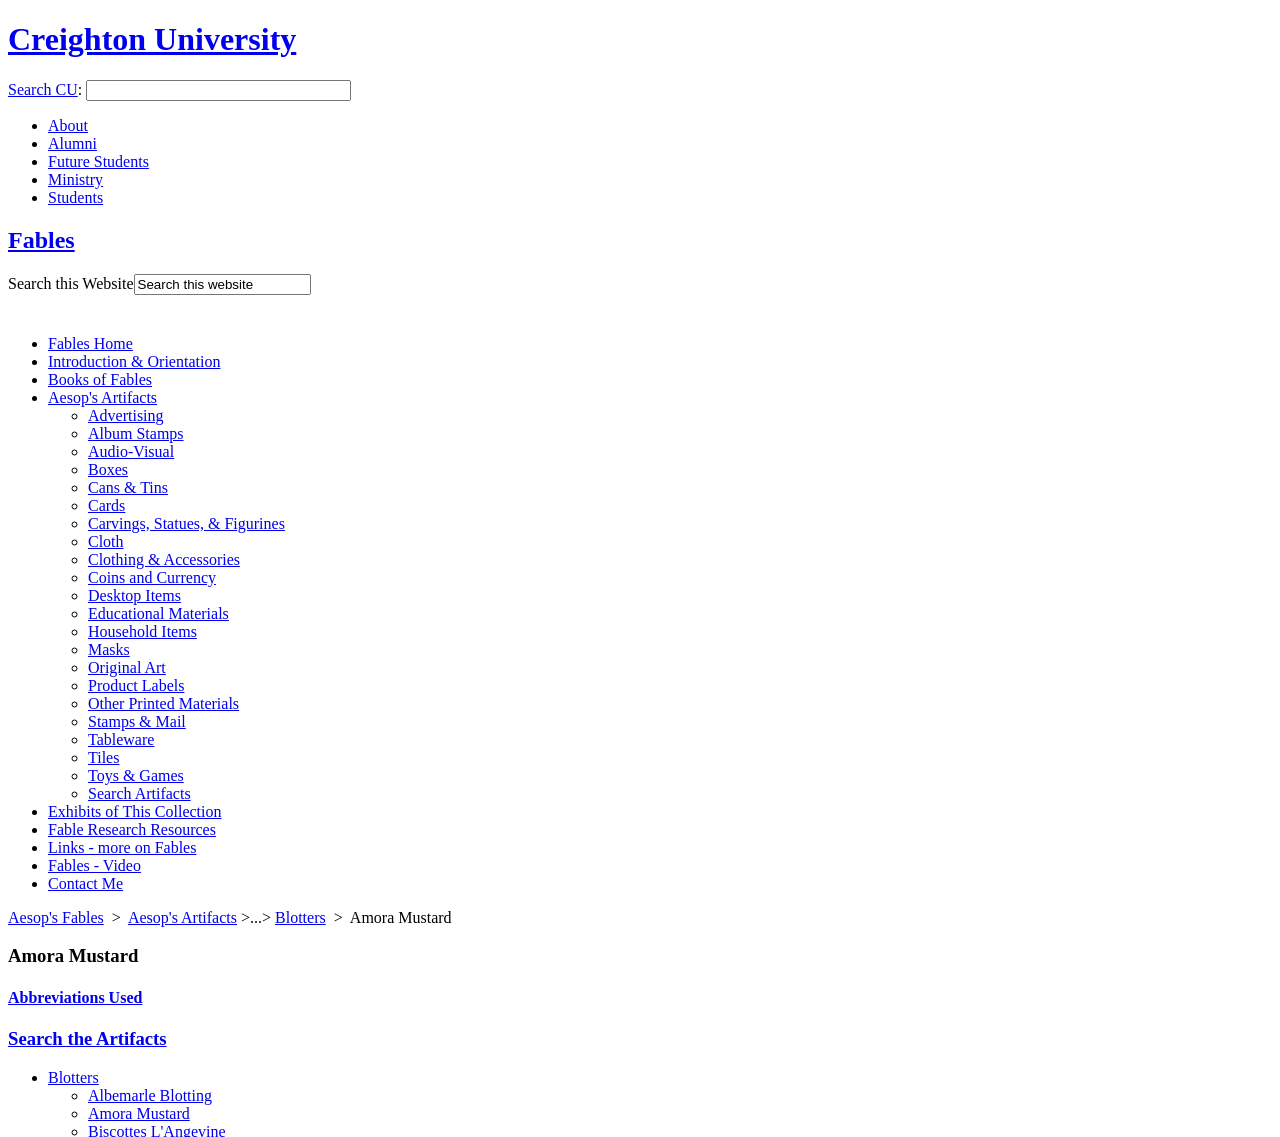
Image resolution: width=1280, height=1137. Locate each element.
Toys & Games (136, 775)
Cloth (106, 541)
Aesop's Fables (56, 917)
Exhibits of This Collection (134, 811)
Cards (106, 505)
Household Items (142, 631)
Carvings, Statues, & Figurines (186, 523)
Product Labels (136, 685)
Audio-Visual (131, 451)
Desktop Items (134, 595)
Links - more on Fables (122, 847)
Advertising (126, 415)
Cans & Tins (128, 487)
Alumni (72, 143)
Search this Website (71, 283)
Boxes (108, 469)
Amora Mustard (139, 1113)
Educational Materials (158, 613)
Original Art (127, 667)
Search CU (43, 89)
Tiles (103, 757)
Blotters (300, 917)
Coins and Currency (152, 577)
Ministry (75, 179)
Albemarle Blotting (150, 1095)
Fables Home (90, 343)
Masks (109, 649)
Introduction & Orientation (134, 361)
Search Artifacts (139, 793)
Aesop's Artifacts (102, 397)
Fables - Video (94, 865)
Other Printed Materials (163, 703)
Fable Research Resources (132, 829)
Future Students (98, 161)
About (68, 125)
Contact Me (85, 883)
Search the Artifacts (87, 1038)
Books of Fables (100, 379)
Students (75, 197)
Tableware (121, 739)
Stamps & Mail (137, 721)
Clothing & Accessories (164, 559)
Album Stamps (136, 433)
